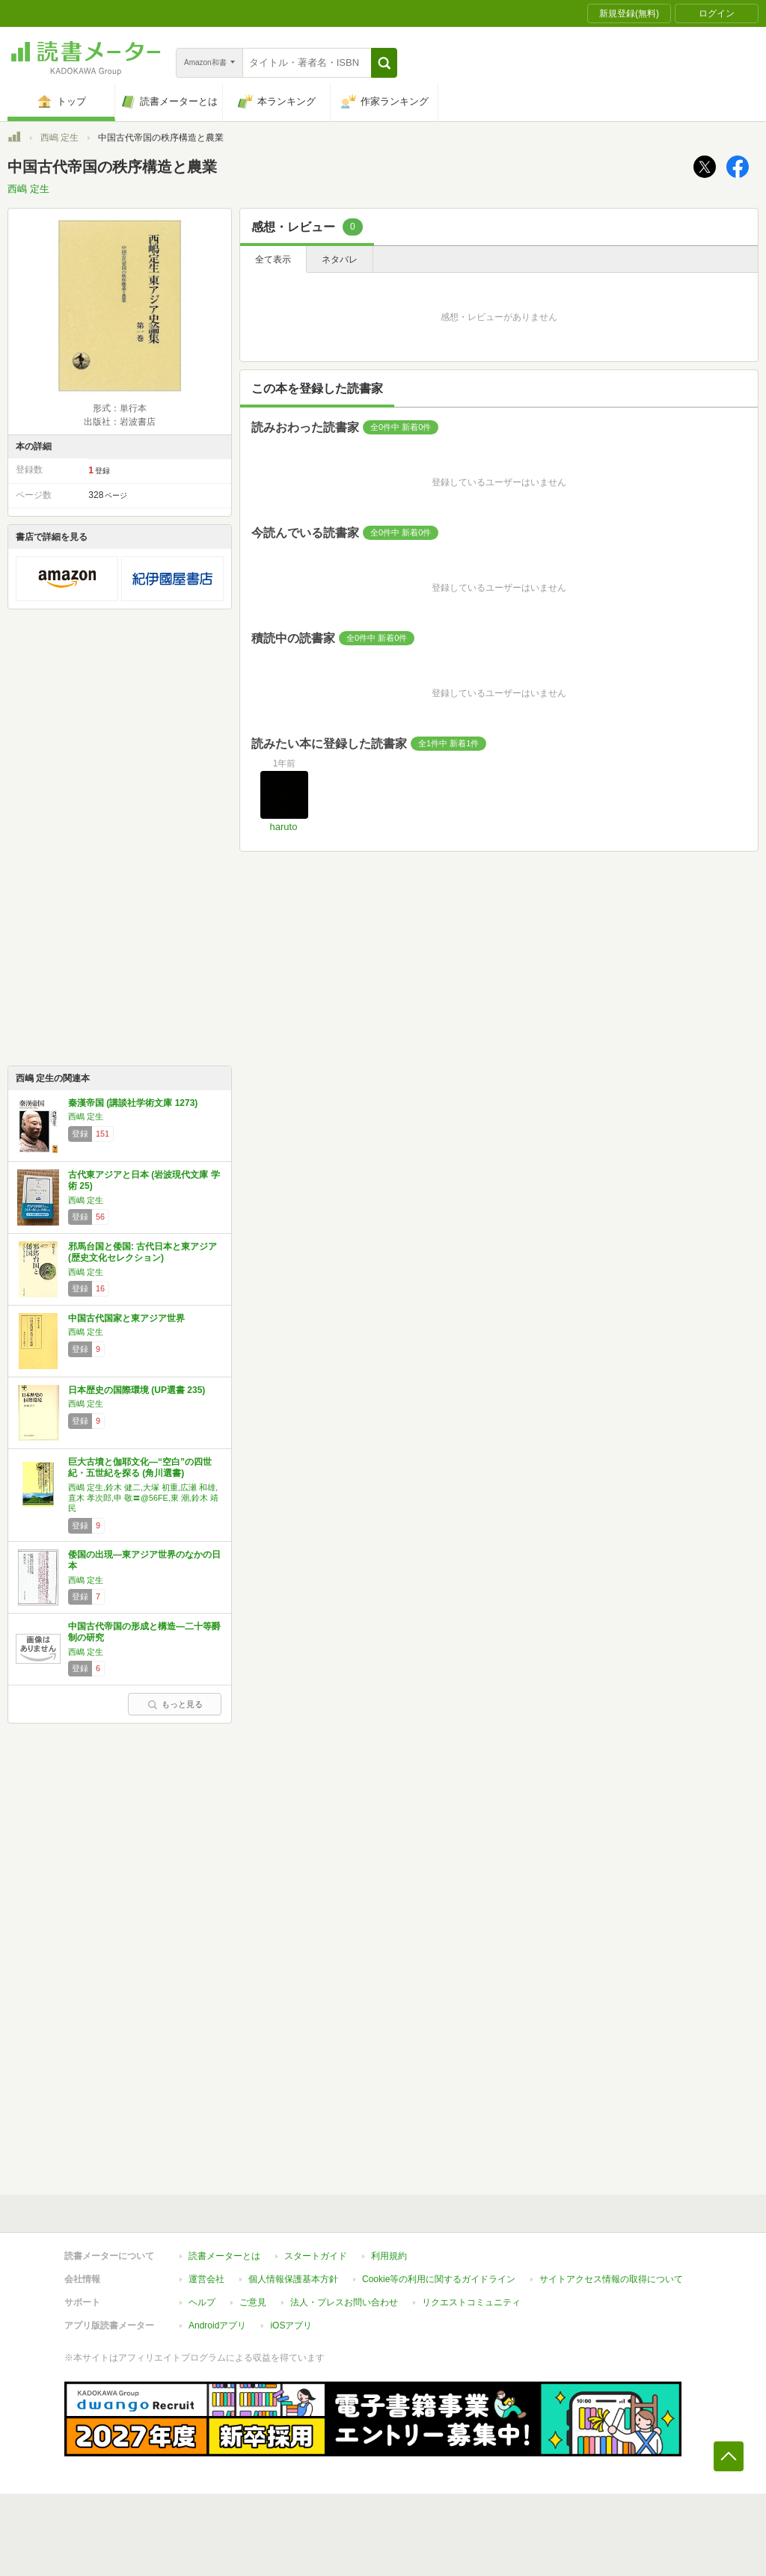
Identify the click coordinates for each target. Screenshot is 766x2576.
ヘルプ (202, 2302)
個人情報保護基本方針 (293, 2279)
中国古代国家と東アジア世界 (126, 1318)
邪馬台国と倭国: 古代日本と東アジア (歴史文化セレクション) (142, 1252)
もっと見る (175, 1704)
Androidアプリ (217, 2325)
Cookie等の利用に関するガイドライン (438, 2279)
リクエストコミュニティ (471, 2302)
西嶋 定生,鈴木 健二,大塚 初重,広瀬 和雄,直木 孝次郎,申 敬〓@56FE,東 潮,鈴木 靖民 (143, 1498)
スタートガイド (315, 2255)
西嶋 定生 (59, 137)
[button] (384, 63)
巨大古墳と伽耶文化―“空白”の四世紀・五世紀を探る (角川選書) (140, 1468)
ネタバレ (340, 259)
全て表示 (273, 259)
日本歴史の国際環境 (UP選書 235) (136, 1390)
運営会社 (206, 2279)
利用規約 (389, 2255)
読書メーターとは (224, 2255)
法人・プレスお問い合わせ (344, 2302)
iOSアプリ (291, 2325)
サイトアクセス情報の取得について (611, 2279)
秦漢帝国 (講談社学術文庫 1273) (132, 1103)
